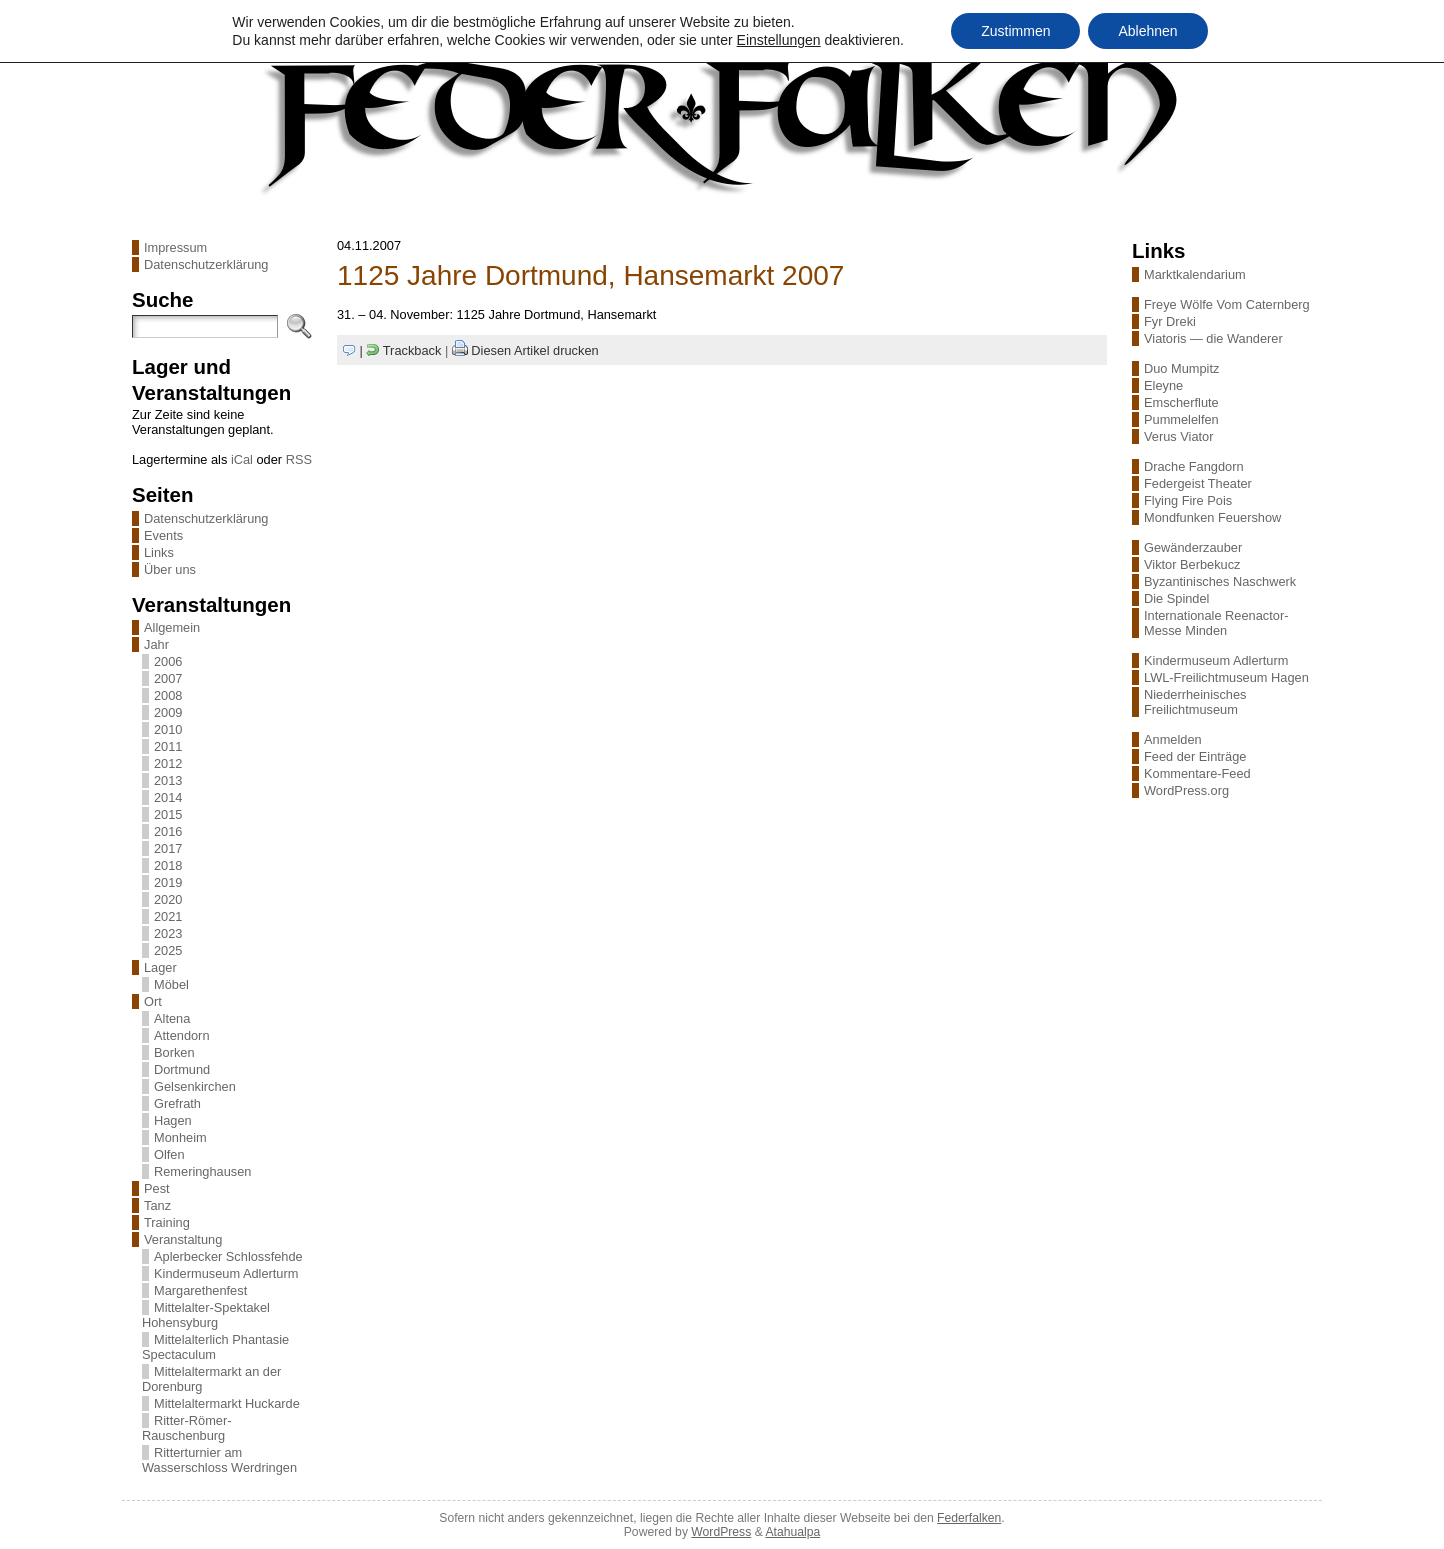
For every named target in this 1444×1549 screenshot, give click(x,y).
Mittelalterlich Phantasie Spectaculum (215, 1347)
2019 (168, 882)
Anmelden (1173, 739)
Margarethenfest (200, 1290)
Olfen (169, 1154)
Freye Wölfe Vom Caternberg (1227, 304)
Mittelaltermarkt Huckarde (227, 1403)
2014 (168, 797)
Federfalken (969, 1518)
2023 (168, 933)
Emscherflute (1181, 402)
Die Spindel (1176, 598)
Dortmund (182, 1069)
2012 (168, 763)
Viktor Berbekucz (1192, 564)
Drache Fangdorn (1194, 466)
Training (167, 1222)
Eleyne (1163, 385)
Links (159, 552)
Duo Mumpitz (1181, 368)
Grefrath (177, 1103)
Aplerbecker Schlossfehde (228, 1256)
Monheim (180, 1137)
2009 (168, 712)
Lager (160, 967)
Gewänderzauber (1193, 547)
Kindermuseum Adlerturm (226, 1273)
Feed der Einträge (1195, 756)
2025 (168, 950)
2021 (168, 916)
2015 (168, 814)
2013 (168, 780)
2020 (168, 899)
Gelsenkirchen (195, 1086)
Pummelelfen (1181, 419)
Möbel (171, 984)
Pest (157, 1188)
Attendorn (182, 1035)
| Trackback (401, 350)
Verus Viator (1178, 436)
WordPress (721, 1532)
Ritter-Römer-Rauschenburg (187, 1428)
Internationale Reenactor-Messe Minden (1216, 623)
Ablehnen (1147, 31)
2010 (168, 729)
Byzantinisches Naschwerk (1220, 581)
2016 (168, 831)
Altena (172, 1018)
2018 (168, 865)
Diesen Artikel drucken (534, 350)
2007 (168, 678)
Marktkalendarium (1195, 274)
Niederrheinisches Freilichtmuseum (1195, 702)
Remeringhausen (202, 1171)
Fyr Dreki (1170, 321)
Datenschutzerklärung (206, 264)
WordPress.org (1186, 790)
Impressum (175, 247)
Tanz (157, 1205)
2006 (168, 661)
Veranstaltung (183, 1239)
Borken (174, 1052)
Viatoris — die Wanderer (1213, 338)
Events (163, 535)
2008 (168, 695)
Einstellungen (779, 40)
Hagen (173, 1120)
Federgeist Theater (1198, 483)
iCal (242, 459)
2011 (168, 746)
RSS (299, 459)
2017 (168, 848)
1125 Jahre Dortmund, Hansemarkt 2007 (590, 275)
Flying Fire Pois (1188, 500)
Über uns (170, 569)
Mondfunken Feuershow (1212, 517)
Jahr (156, 644)
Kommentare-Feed (1197, 773)
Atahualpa (792, 1532)
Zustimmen (1015, 31)
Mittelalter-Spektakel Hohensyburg (206, 1315)
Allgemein (172, 627)
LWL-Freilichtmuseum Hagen (1226, 677)
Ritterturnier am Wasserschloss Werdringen (219, 1460)
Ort (153, 1001)
